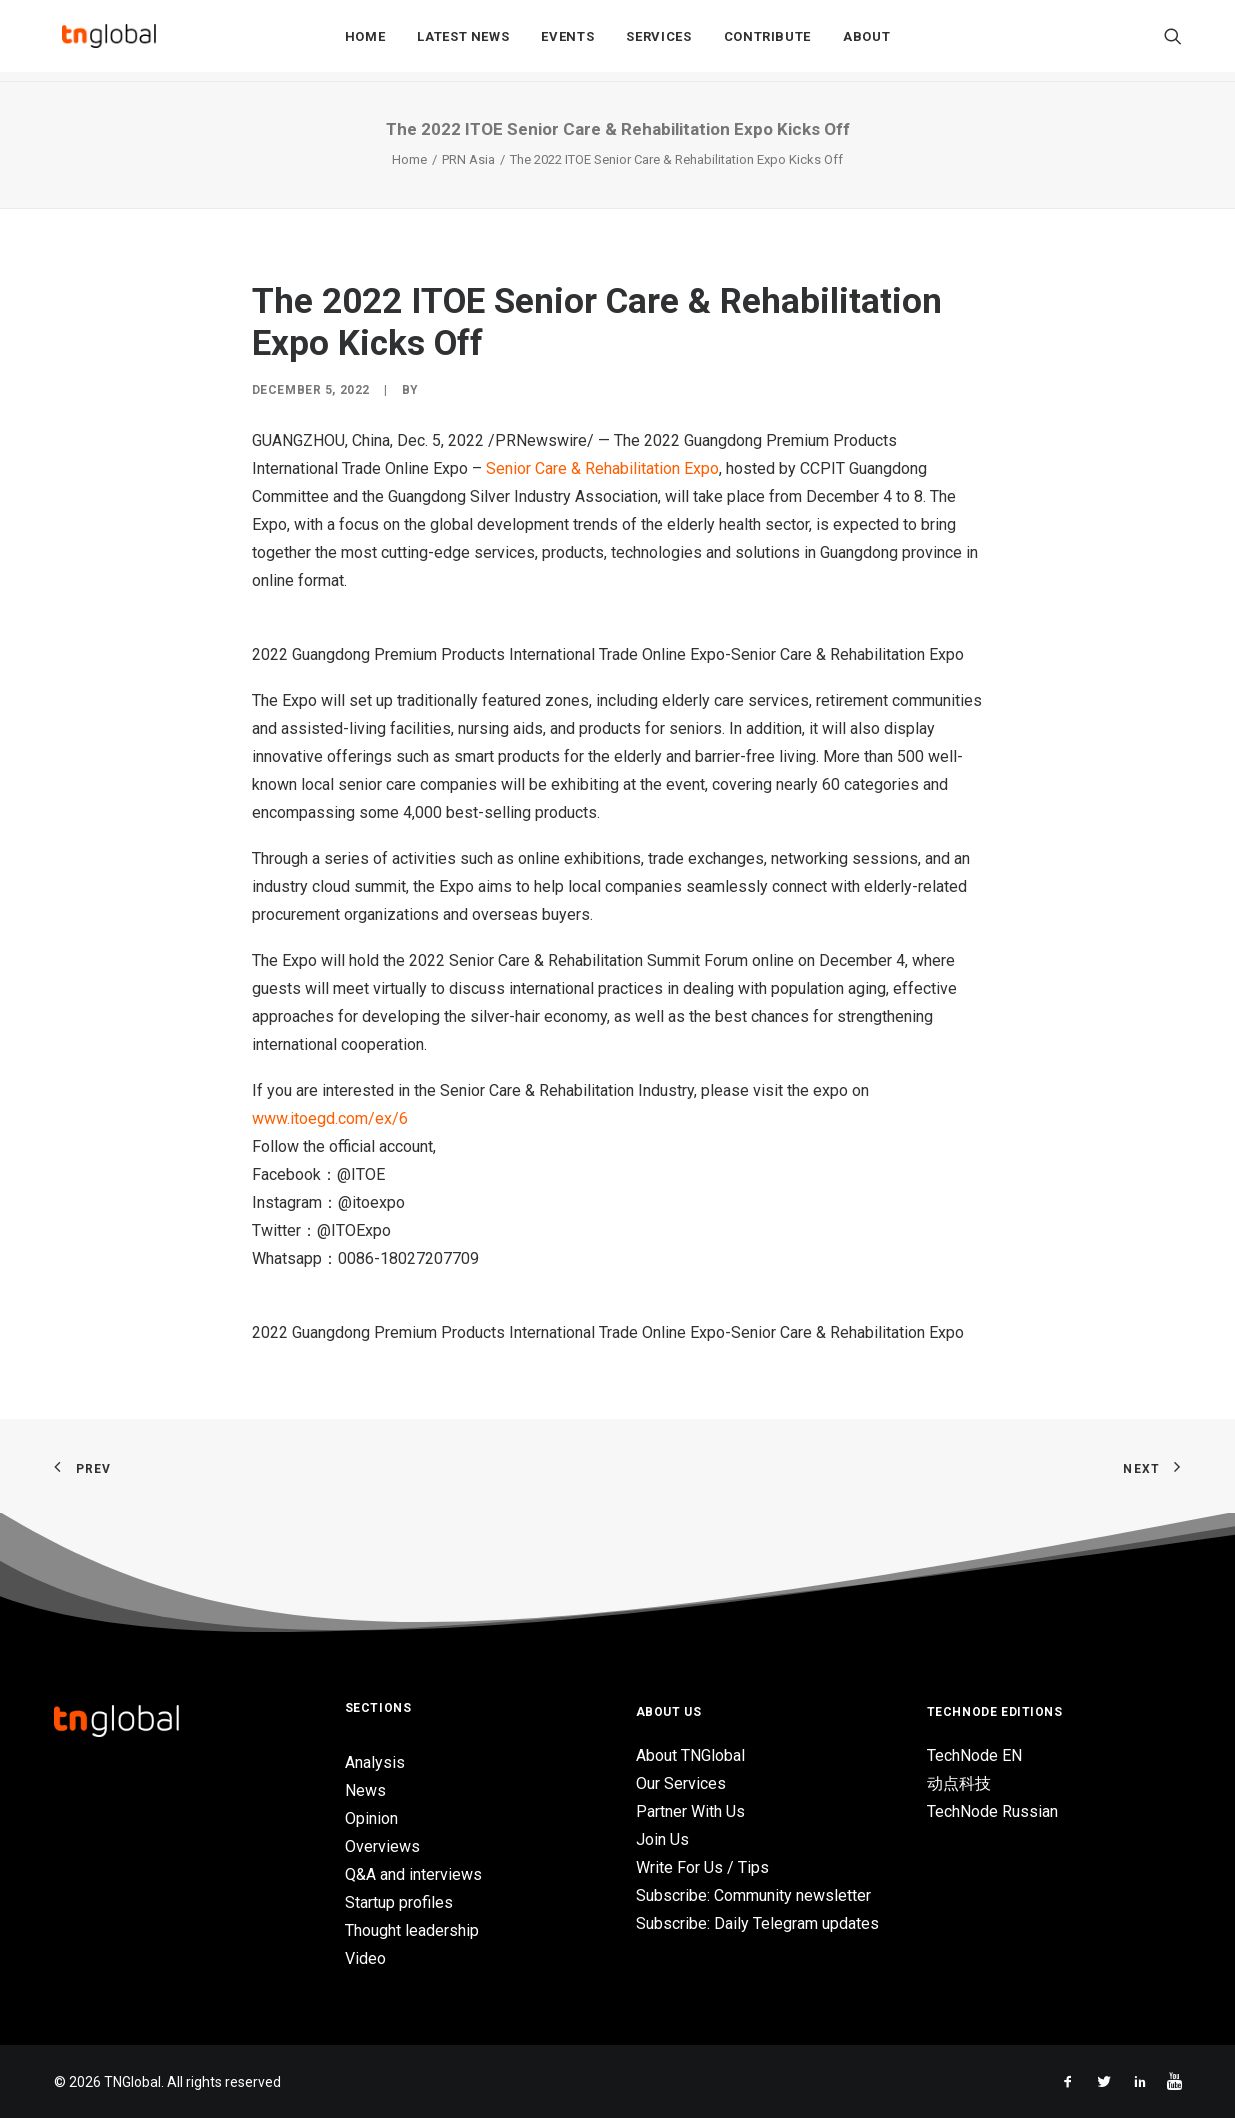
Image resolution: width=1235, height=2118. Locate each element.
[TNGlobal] (109, 41)
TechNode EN (974, 1755)
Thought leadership (412, 1930)
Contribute (768, 41)
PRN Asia (468, 159)
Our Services (681, 1783)
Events (567, 41)
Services (658, 41)
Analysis (375, 1762)
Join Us (662, 1839)
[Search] (1173, 41)
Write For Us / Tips (702, 1867)
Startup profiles (399, 1902)
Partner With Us (690, 1811)
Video (365, 1958)
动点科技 (959, 1783)
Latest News (463, 41)
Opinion (371, 1818)
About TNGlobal (690, 1755)
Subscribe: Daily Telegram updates (757, 1923)
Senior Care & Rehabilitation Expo (602, 468)
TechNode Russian (992, 1811)
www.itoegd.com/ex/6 (330, 1118)
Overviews (382, 1846)
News (365, 1790)
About (866, 41)
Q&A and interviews (413, 1874)
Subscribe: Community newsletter (753, 1895)
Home (365, 41)
